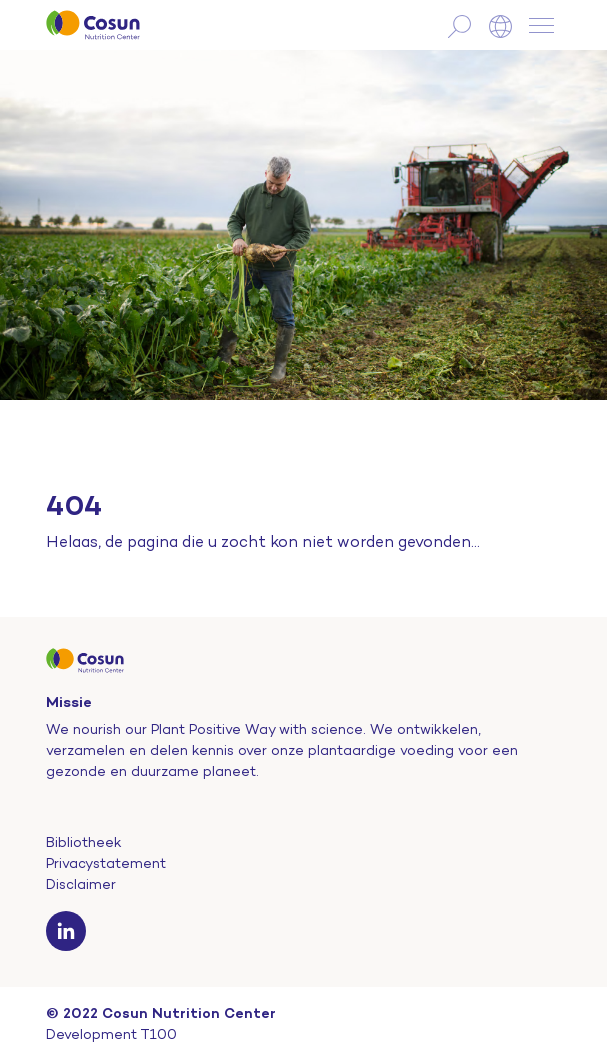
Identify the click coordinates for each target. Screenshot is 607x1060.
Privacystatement (106, 863)
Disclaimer (81, 884)
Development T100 (111, 1034)
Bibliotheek (84, 842)
